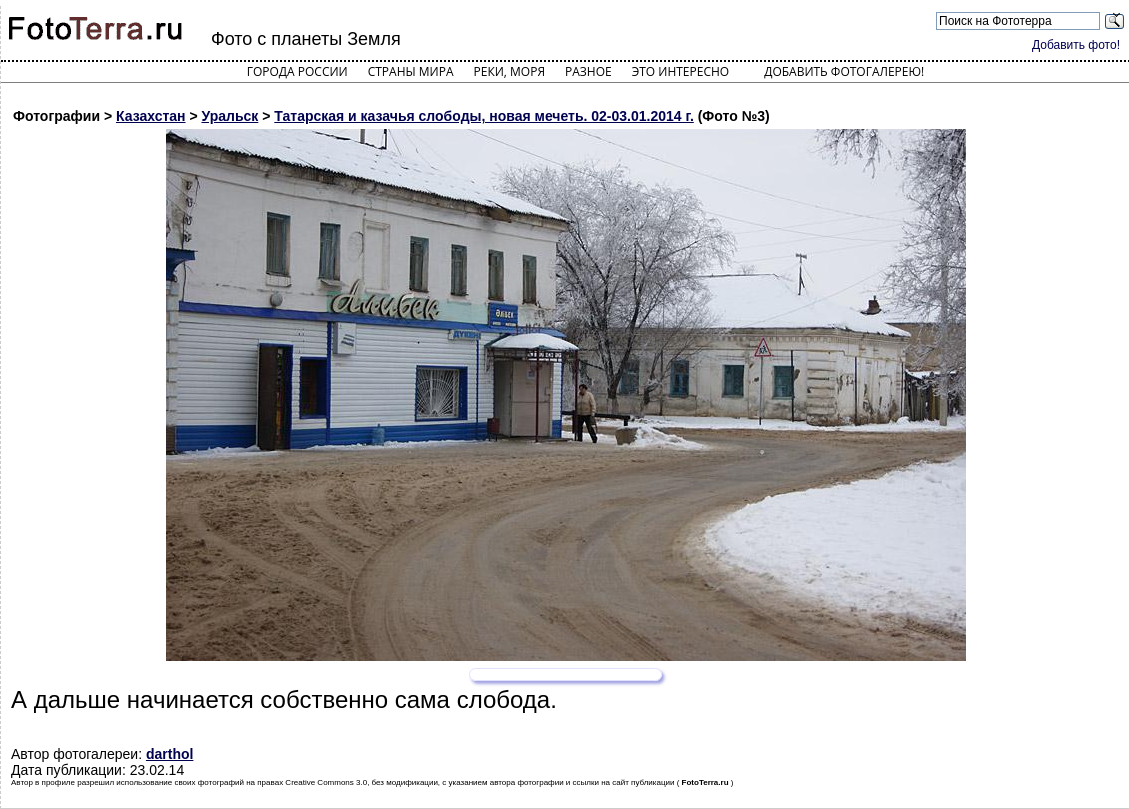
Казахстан (151, 116)
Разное (588, 71)
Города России (297, 71)
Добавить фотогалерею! (844, 71)
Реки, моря (509, 71)
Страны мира (411, 71)
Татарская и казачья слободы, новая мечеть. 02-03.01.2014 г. (484, 116)
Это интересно (681, 71)
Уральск (230, 116)
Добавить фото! (1076, 45)
